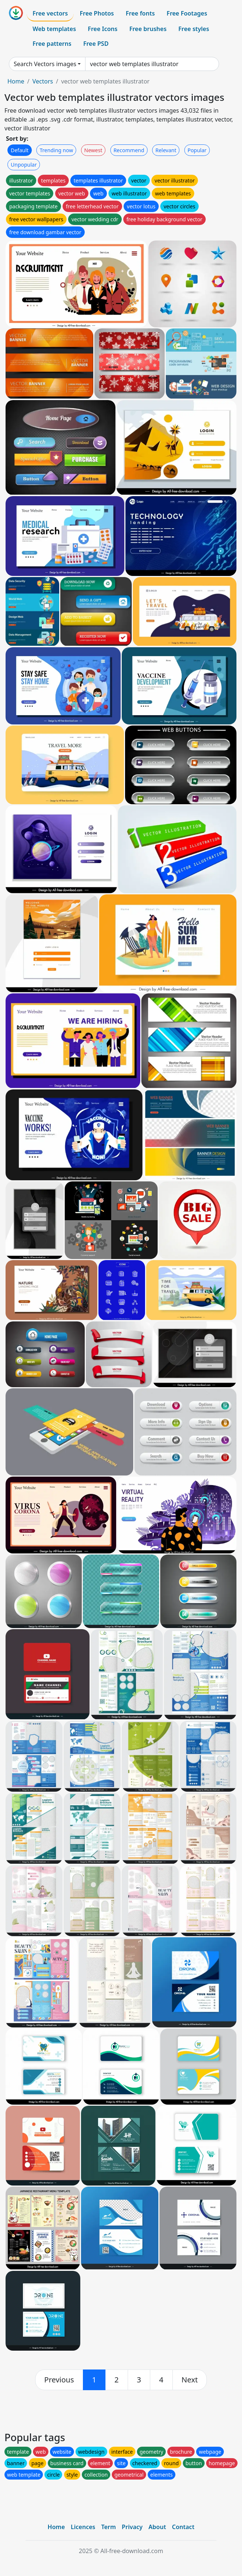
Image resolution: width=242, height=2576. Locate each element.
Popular (197, 150)
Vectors (42, 81)
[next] (189, 2379)
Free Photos (97, 13)
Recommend (129, 150)
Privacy (132, 2527)
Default (19, 150)
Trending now (56, 150)
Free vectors (50, 13)
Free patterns (52, 44)
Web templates (54, 29)
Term (108, 2527)
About (157, 2527)
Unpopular (24, 164)
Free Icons (102, 29)
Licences (83, 2527)
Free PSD (95, 44)
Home (15, 81)
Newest (93, 150)
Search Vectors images (45, 64)
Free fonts (140, 13)
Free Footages (187, 13)
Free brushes (148, 29)
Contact (183, 2527)
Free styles (193, 29)
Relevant (166, 150)
